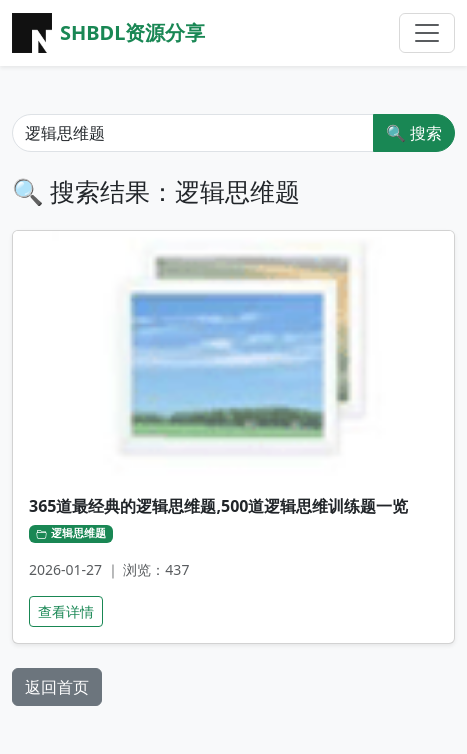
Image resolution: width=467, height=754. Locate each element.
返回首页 (57, 687)
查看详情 (66, 611)
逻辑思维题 (71, 533)
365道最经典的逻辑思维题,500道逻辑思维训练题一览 (218, 506)
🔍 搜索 (414, 133)
